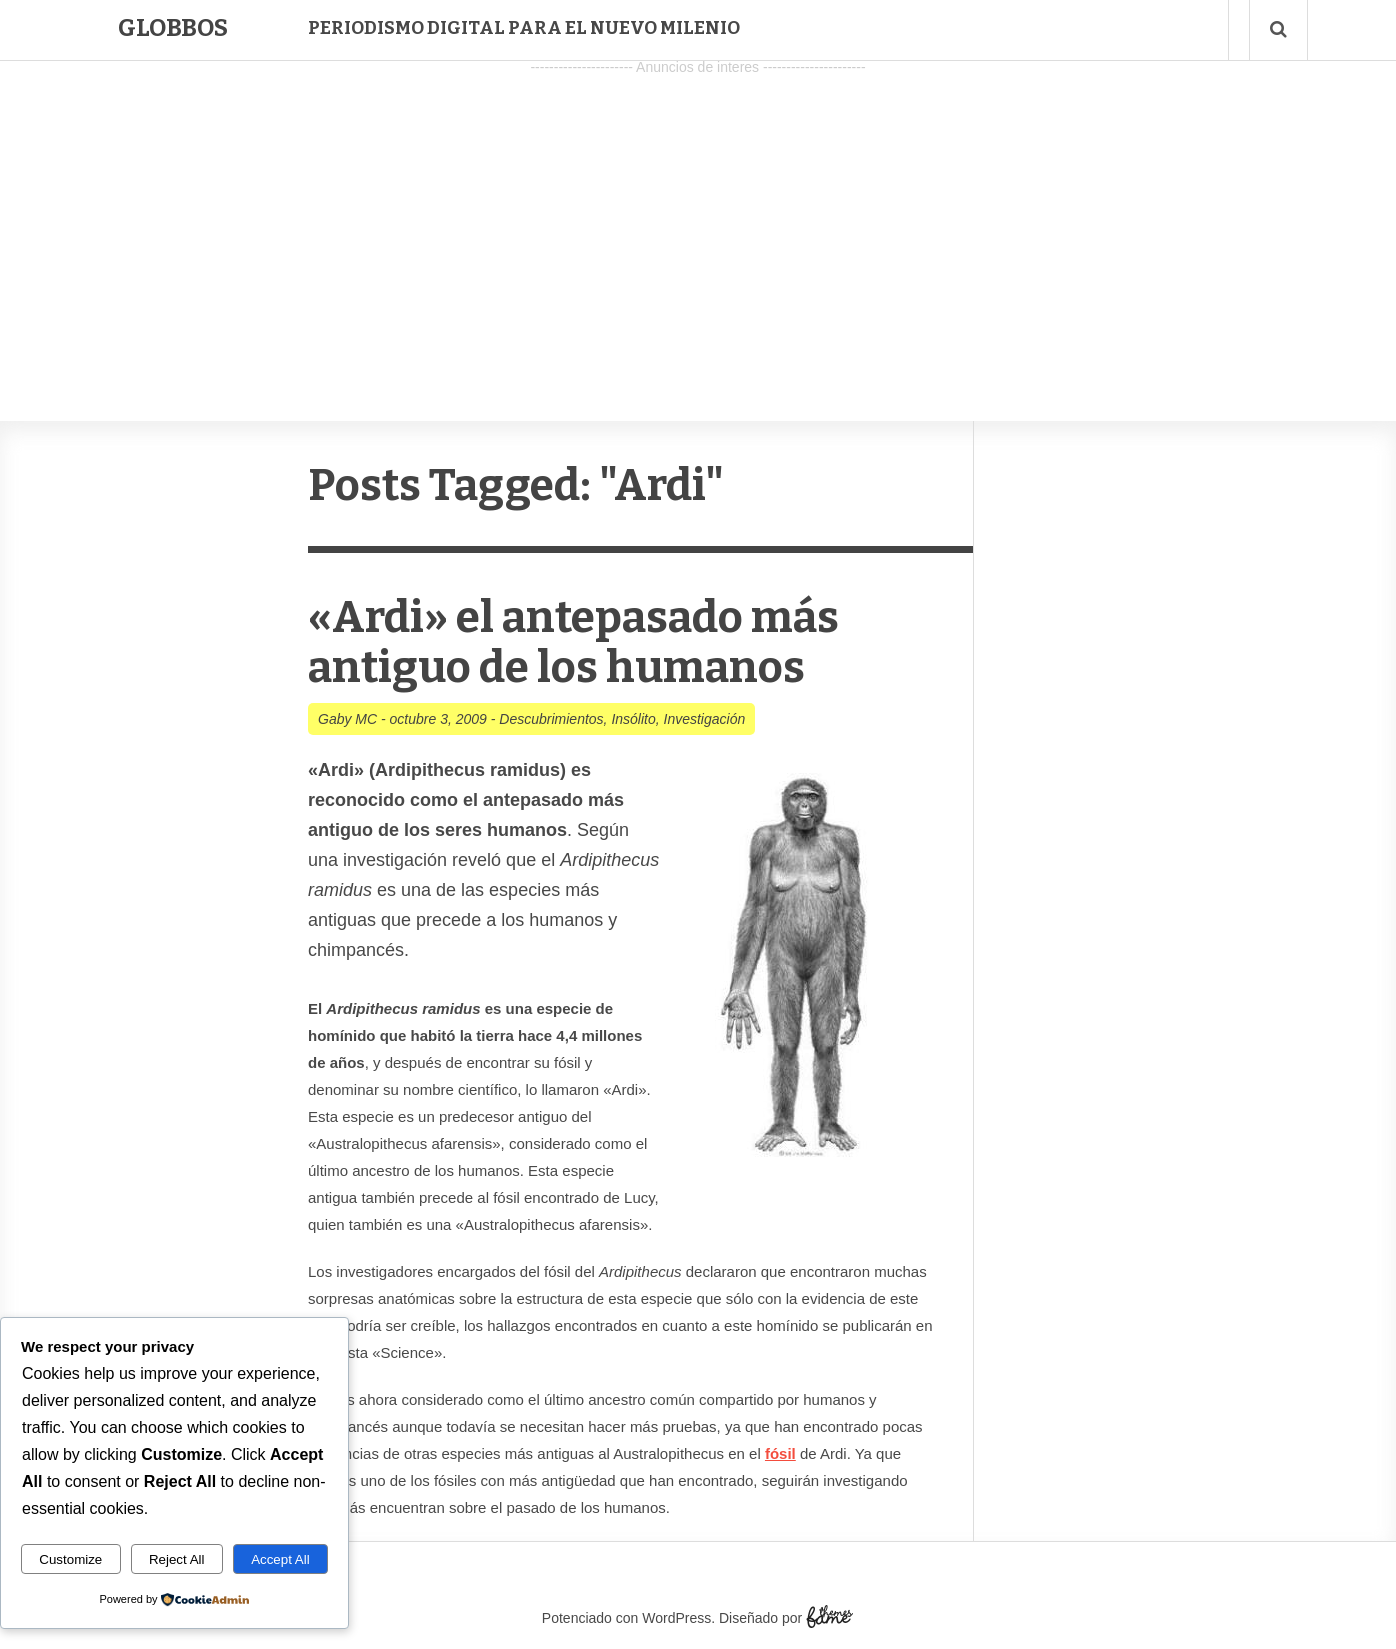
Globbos (173, 28)
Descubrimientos (551, 719)
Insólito (633, 719)
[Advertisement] (698, 221)
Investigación (705, 719)
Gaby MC (347, 719)
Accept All (280, 1559)
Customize (70, 1559)
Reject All (177, 1559)
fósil (780, 1453)
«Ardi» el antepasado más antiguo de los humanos (573, 642)
